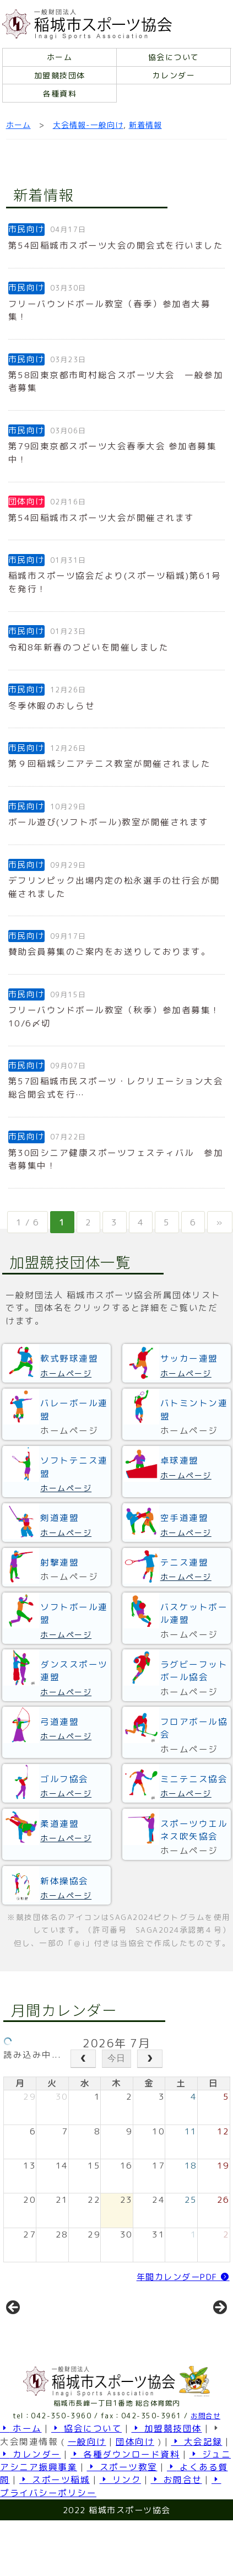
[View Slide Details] (54, 2332)
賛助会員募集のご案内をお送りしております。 (109, 951)
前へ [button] (14, 2329)
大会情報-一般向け (88, 125)
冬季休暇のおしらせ (51, 706)
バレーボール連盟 (74, 1409)
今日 (116, 2058)
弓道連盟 (59, 1721)
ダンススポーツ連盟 (74, 1670)
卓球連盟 (179, 1460)
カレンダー (174, 75)
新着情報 (145, 125)
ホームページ (65, 1373)
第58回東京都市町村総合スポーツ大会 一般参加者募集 (116, 381)
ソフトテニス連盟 (74, 1466)
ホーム (60, 57)
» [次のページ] (220, 1222)
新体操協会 (64, 1881)
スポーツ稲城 (54, 2524)
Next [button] (219, 2329)
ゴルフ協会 (64, 1779)
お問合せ (205, 2459)
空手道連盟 (184, 1518)
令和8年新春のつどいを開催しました (88, 647)
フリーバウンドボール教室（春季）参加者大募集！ (109, 310)
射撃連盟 (59, 1562)
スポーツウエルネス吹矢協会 (194, 1829)
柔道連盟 (59, 1823)
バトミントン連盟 (194, 1409)
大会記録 (197, 2485)
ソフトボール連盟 (74, 1613)
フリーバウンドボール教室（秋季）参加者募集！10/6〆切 (114, 1016)
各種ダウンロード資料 (125, 2498)
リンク (121, 2524)
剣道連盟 (59, 1518)
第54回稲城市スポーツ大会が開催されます (101, 518)
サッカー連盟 (189, 1358)
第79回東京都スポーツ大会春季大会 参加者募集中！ (112, 452)
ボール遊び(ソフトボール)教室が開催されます (108, 822)
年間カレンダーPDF (183, 2277)
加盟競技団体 (59, 75)
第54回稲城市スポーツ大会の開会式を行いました (116, 245)
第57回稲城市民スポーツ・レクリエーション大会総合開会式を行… (116, 1087)
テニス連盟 (184, 1562)
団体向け (135, 2485)
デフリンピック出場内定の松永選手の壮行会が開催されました (114, 886)
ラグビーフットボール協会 (194, 1670)
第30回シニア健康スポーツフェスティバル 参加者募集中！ (116, 1159)
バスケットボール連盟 (194, 1613)
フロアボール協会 (194, 1727)
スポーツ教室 (122, 2510)
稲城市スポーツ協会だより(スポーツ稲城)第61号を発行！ (114, 581)
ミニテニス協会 (194, 1779)
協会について (173, 57)
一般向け (87, 2485)
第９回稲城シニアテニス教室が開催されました (109, 763)
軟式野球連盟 (69, 1358)
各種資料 (59, 93)
